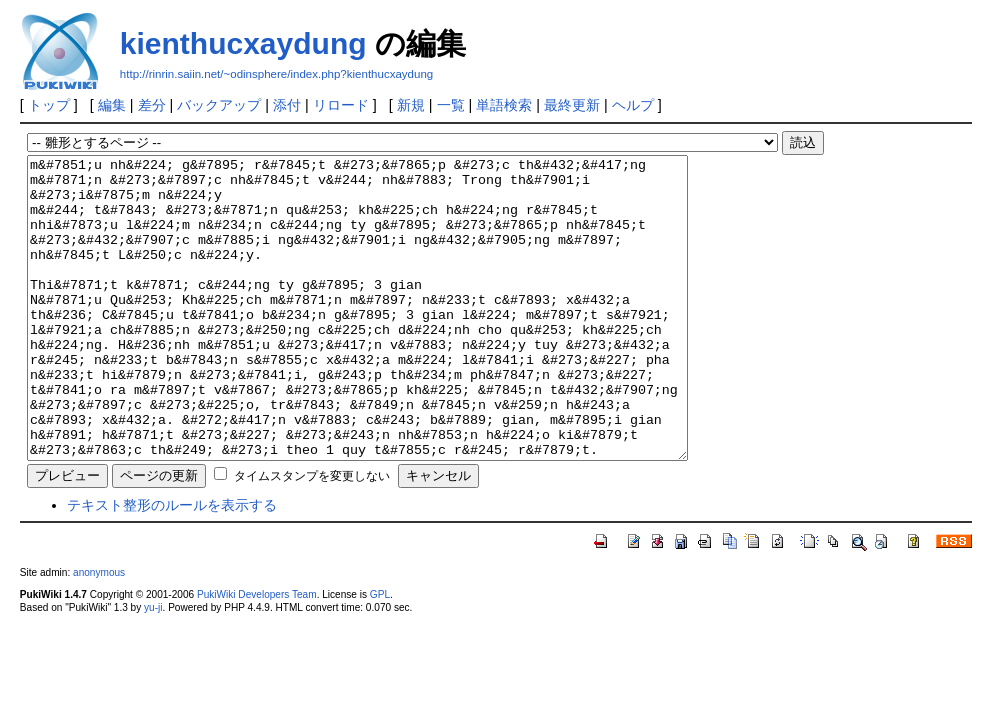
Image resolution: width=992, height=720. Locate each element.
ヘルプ (633, 105)
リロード (341, 105)
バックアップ (219, 105)
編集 (112, 105)
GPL (380, 654)
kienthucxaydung (243, 43)
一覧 (451, 105)
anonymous (99, 632)
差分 (152, 105)
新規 (411, 105)
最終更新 (572, 105)
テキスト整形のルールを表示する (172, 565)
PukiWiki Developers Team (257, 654)
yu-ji (153, 667)
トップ (49, 105)
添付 (287, 105)
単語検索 (504, 105)
